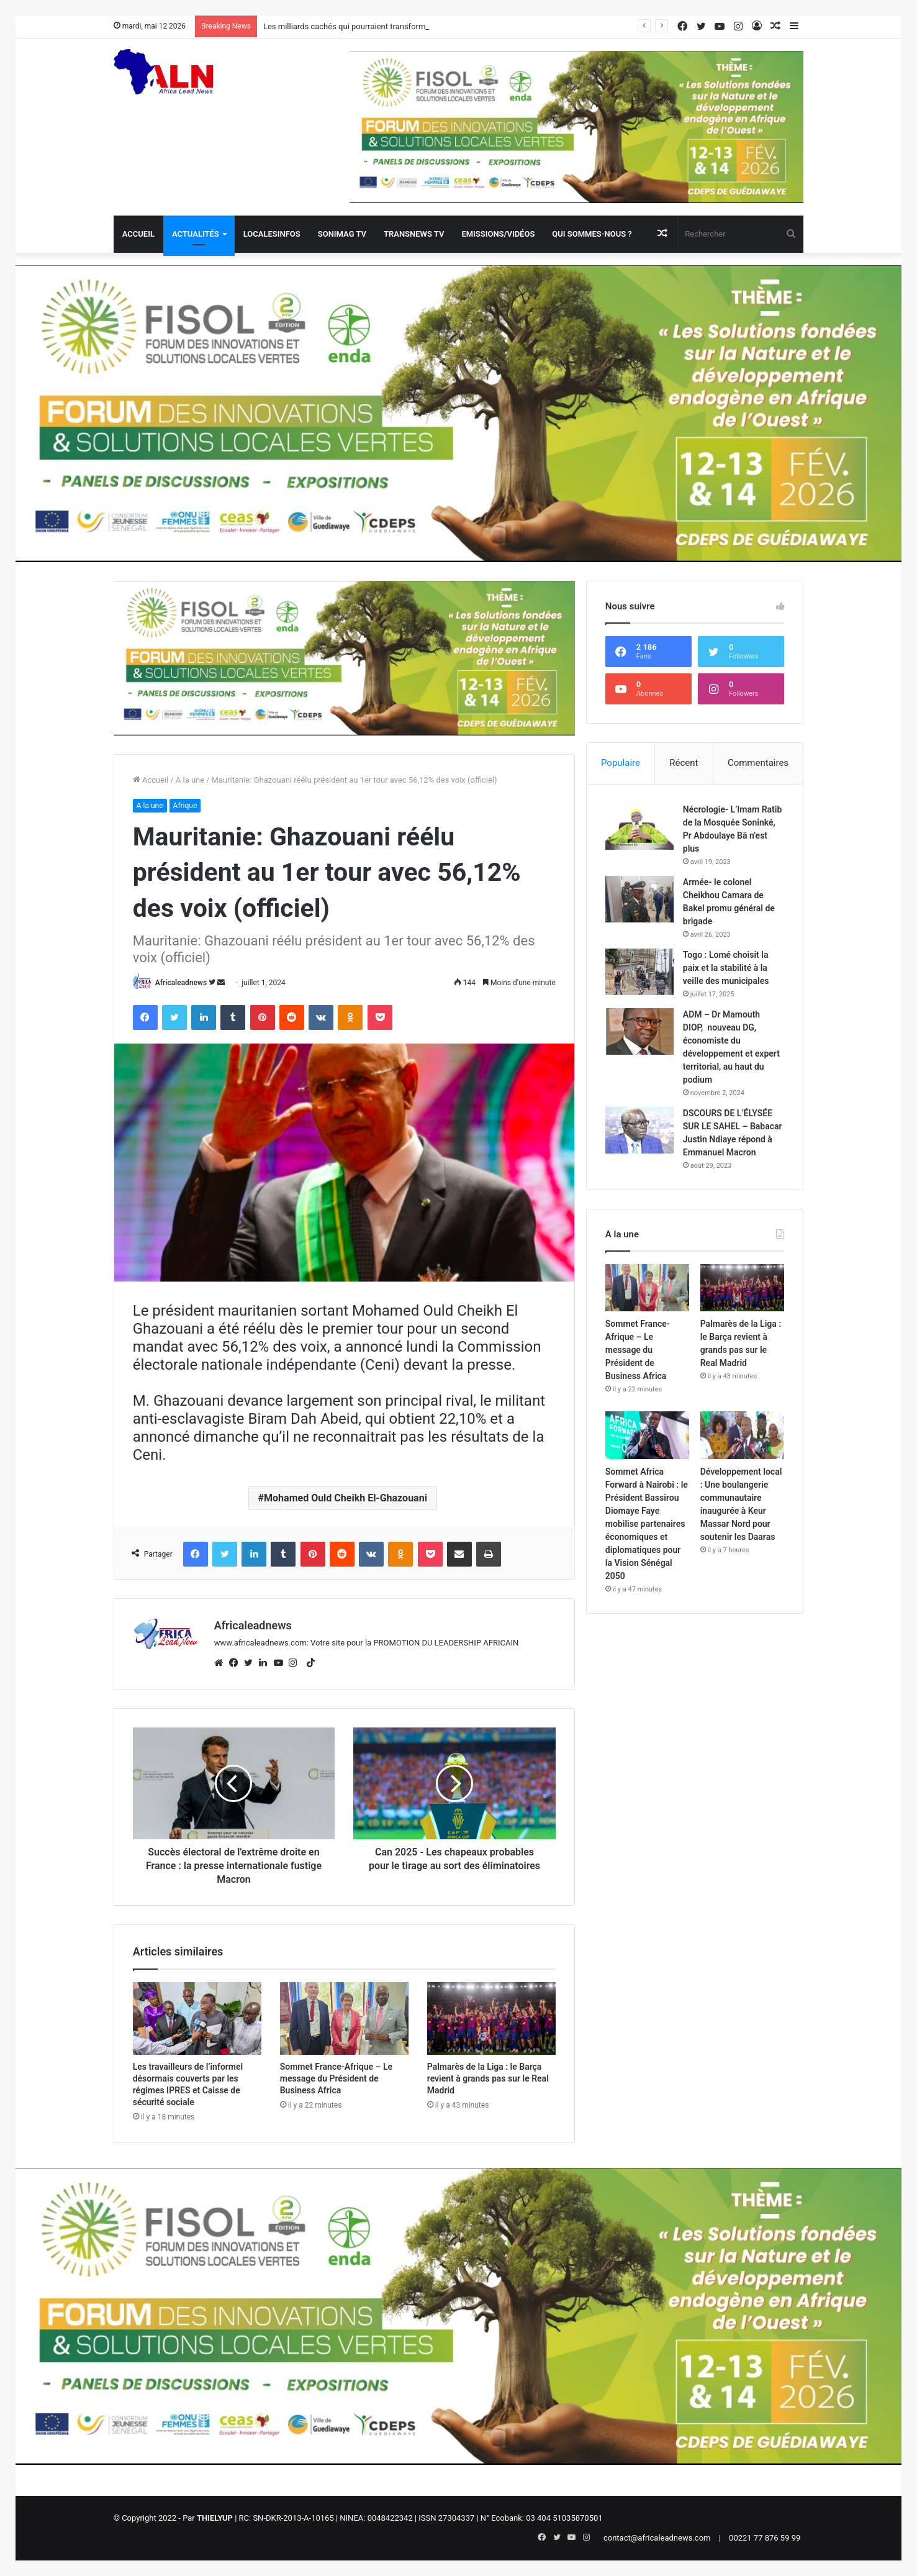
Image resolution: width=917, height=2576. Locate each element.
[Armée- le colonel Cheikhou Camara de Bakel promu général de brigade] (639, 899)
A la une (190, 780)
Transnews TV (414, 234)
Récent (683, 762)
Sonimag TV (342, 234)
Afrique (185, 805)
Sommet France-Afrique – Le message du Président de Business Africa (336, 2078)
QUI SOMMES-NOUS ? (591, 234)
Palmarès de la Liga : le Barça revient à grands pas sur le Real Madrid (488, 2078)
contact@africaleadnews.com (657, 2537)
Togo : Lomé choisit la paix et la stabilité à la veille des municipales (726, 968)
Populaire (620, 762)
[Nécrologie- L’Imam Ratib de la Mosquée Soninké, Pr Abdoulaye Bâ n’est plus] (639, 826)
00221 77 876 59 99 (764, 2537)
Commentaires (758, 762)
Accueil (138, 234)
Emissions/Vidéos (498, 234)
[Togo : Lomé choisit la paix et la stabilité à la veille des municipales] (639, 972)
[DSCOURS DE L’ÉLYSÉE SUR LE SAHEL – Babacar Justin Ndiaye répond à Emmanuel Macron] (639, 1130)
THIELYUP (215, 2518)
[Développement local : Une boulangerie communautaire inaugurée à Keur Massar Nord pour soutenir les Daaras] (742, 1435)
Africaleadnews (181, 982)
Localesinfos (271, 234)
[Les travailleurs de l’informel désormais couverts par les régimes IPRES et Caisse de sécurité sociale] (197, 2018)
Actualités (195, 234)
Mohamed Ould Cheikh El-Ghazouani (345, 1498)
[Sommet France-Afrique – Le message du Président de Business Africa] (344, 2018)
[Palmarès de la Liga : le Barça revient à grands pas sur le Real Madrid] (491, 2018)
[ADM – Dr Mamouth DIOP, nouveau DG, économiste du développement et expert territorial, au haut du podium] (639, 1031)
